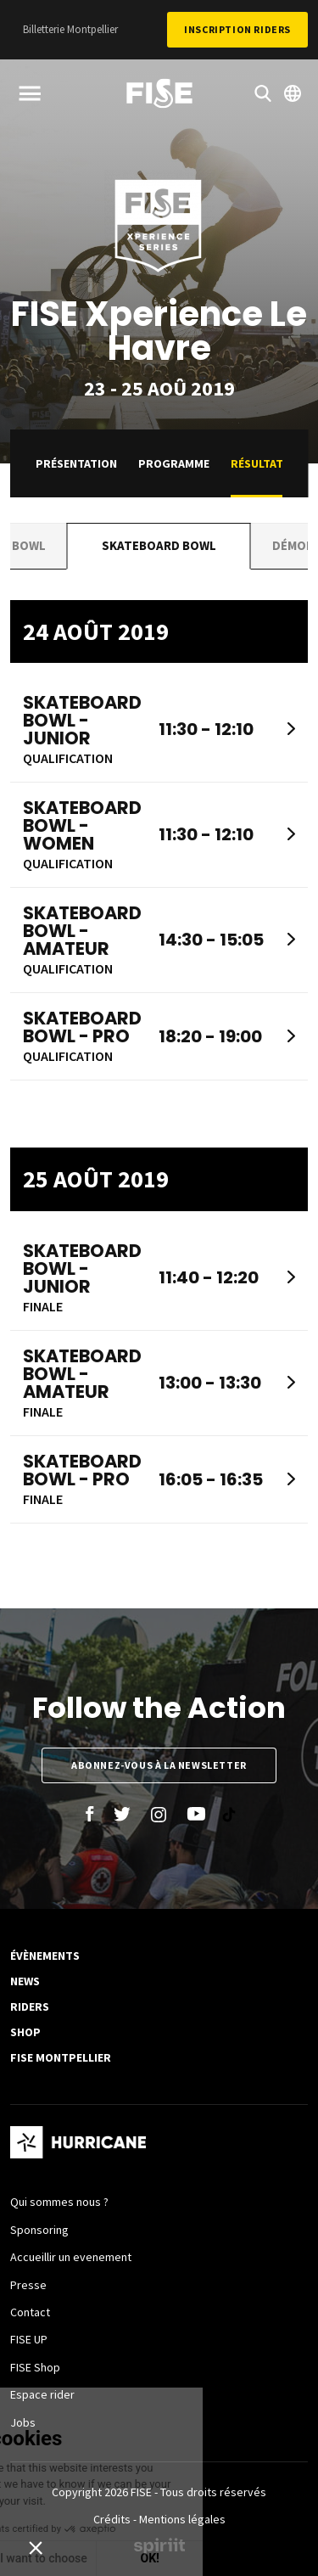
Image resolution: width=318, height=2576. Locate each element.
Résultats (260, 463)
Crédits (112, 2519)
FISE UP (28, 2339)
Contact (30, 2312)
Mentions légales (182, 2519)
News (25, 1981)
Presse (28, 2285)
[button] (35, 2547)
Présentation (76, 463)
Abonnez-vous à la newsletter (159, 1765)
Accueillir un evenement (70, 2257)
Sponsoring (39, 2229)
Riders (29, 2006)
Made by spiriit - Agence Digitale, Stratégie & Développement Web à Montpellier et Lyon (159, 2546)
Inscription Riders (237, 29)
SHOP (25, 2032)
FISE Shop (35, 2367)
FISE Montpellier (60, 2057)
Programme (173, 463)
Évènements (45, 1955)
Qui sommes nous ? (59, 2201)
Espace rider (42, 2394)
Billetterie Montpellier (70, 29)
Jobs (23, 2422)
